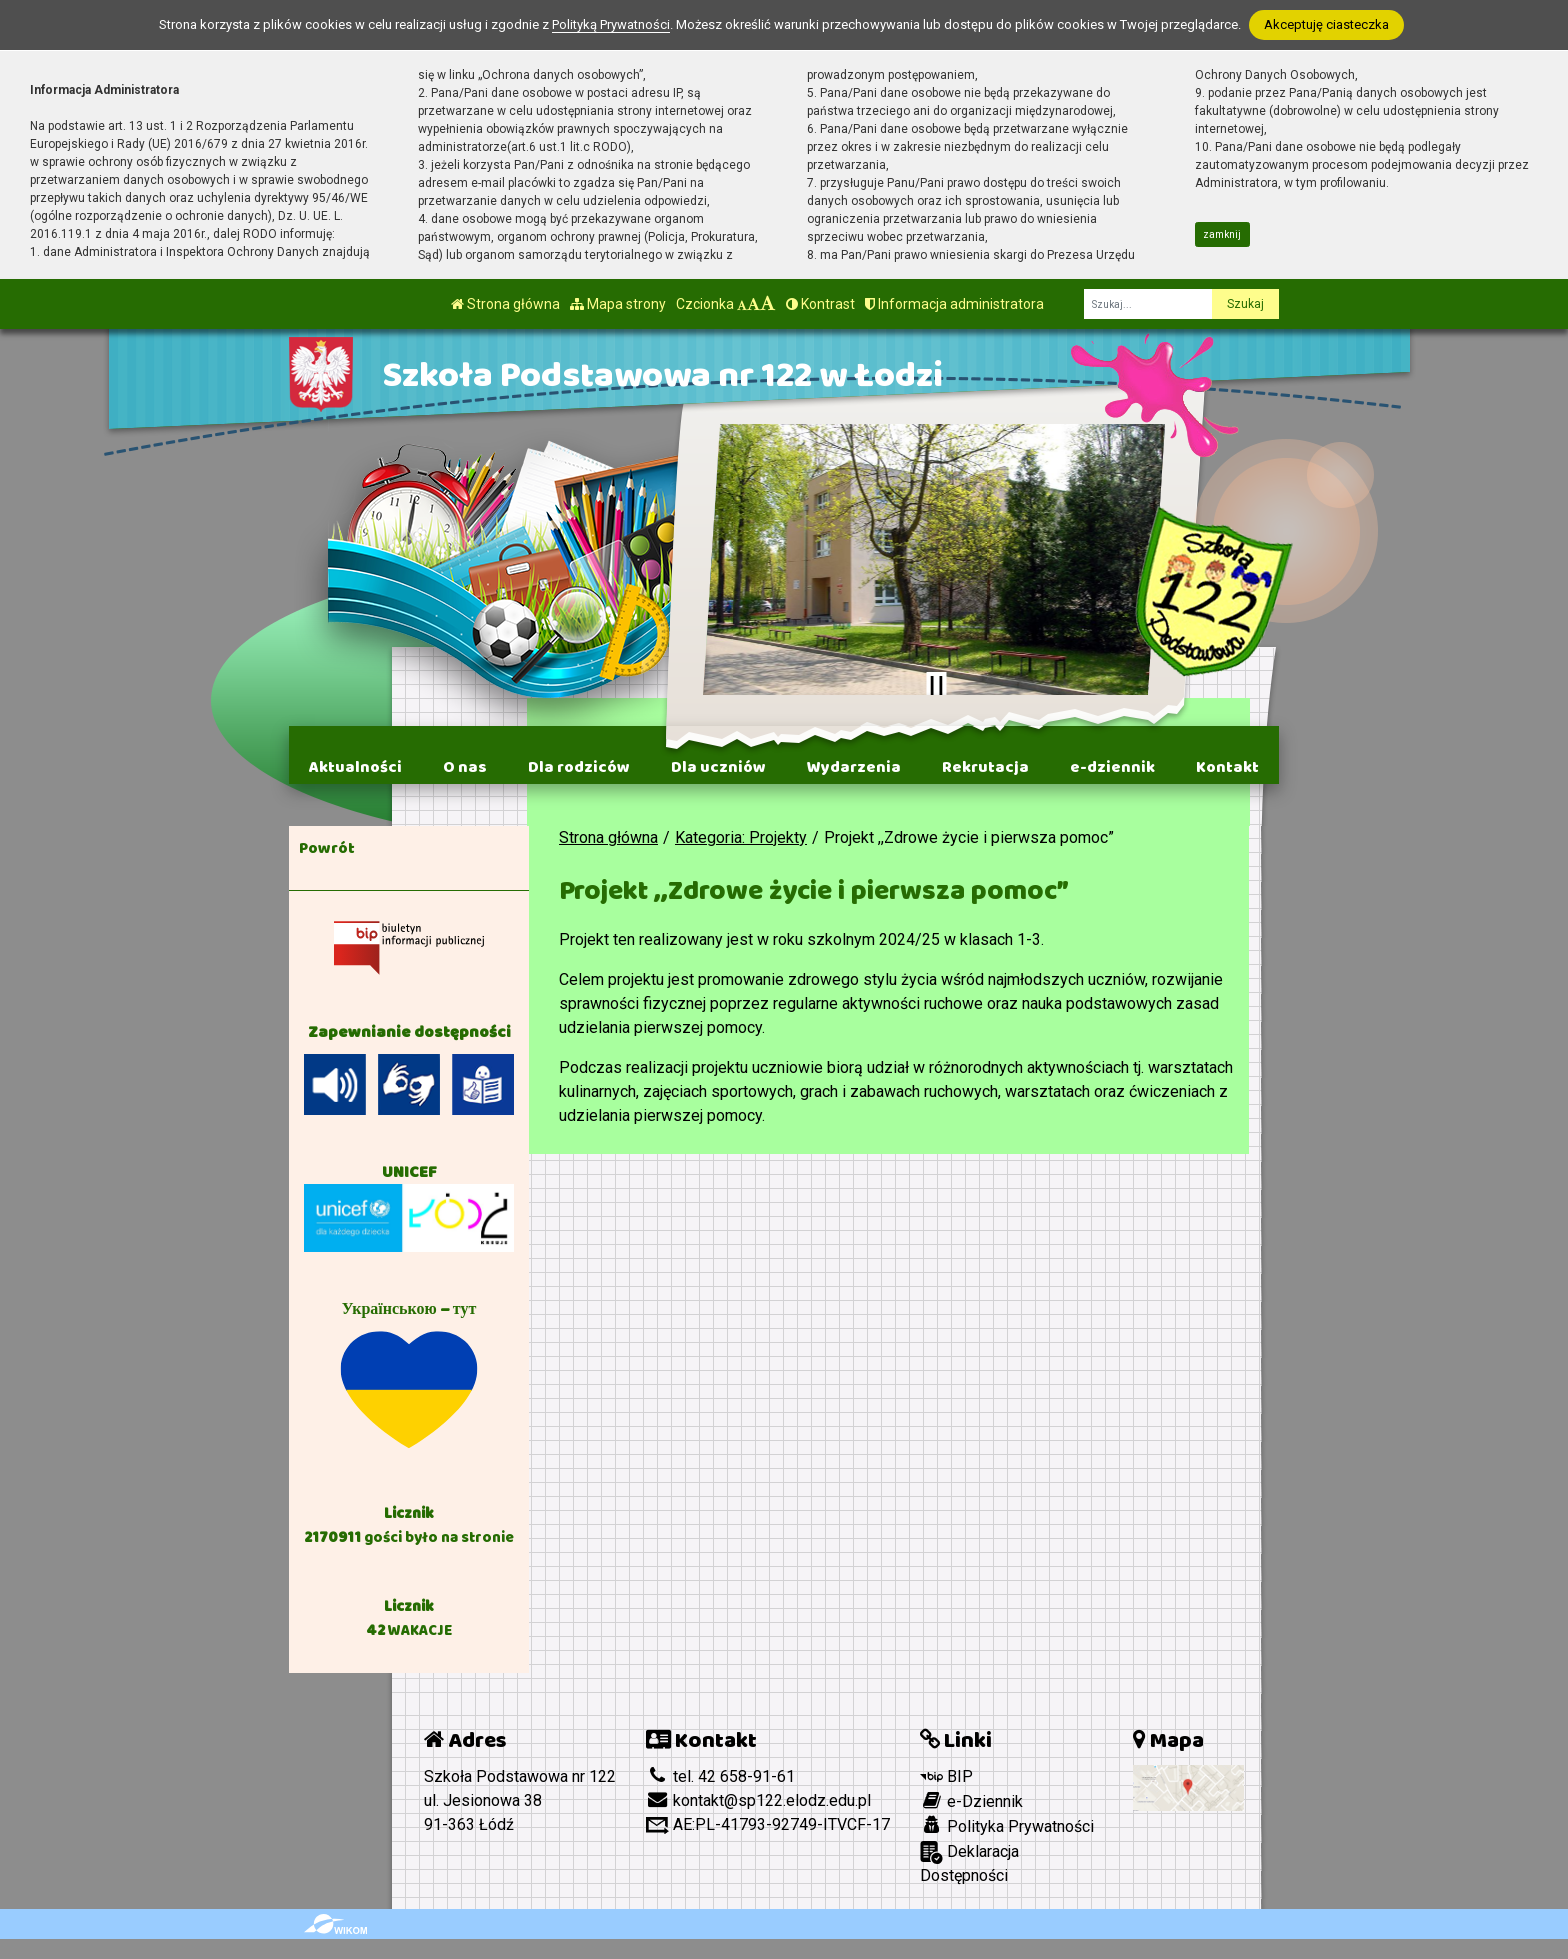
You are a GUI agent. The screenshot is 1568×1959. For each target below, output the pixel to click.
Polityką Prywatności (611, 24)
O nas (465, 767)
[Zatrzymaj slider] (936, 686)
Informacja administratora (954, 304)
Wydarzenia (854, 767)
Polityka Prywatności (1007, 1826)
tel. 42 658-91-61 (720, 1776)
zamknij (1222, 234)
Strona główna (505, 304)
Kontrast (820, 304)
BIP (946, 1776)
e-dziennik (1112, 767)
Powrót (327, 848)
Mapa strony (618, 304)
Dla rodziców (579, 767)
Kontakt (1227, 767)
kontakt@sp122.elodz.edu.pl (758, 1800)
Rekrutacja (985, 767)
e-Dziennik (971, 1801)
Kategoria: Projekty (741, 837)
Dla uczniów (718, 767)
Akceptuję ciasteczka (1326, 24)
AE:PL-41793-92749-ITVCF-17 (768, 1824)
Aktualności (355, 767)
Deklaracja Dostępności (969, 1863)
